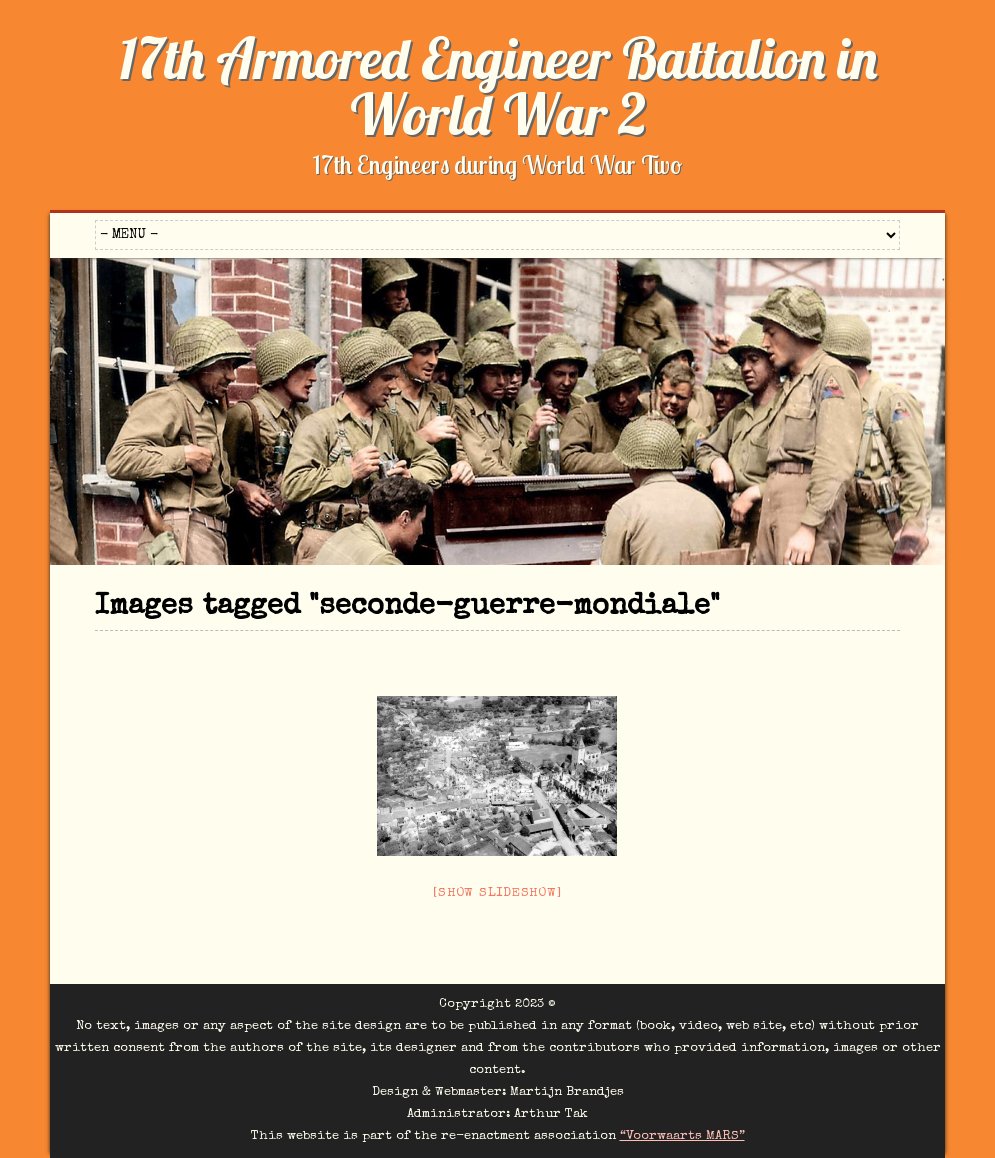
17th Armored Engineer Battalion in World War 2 (498, 86)
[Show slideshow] (497, 893)
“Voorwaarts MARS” (682, 1136)
